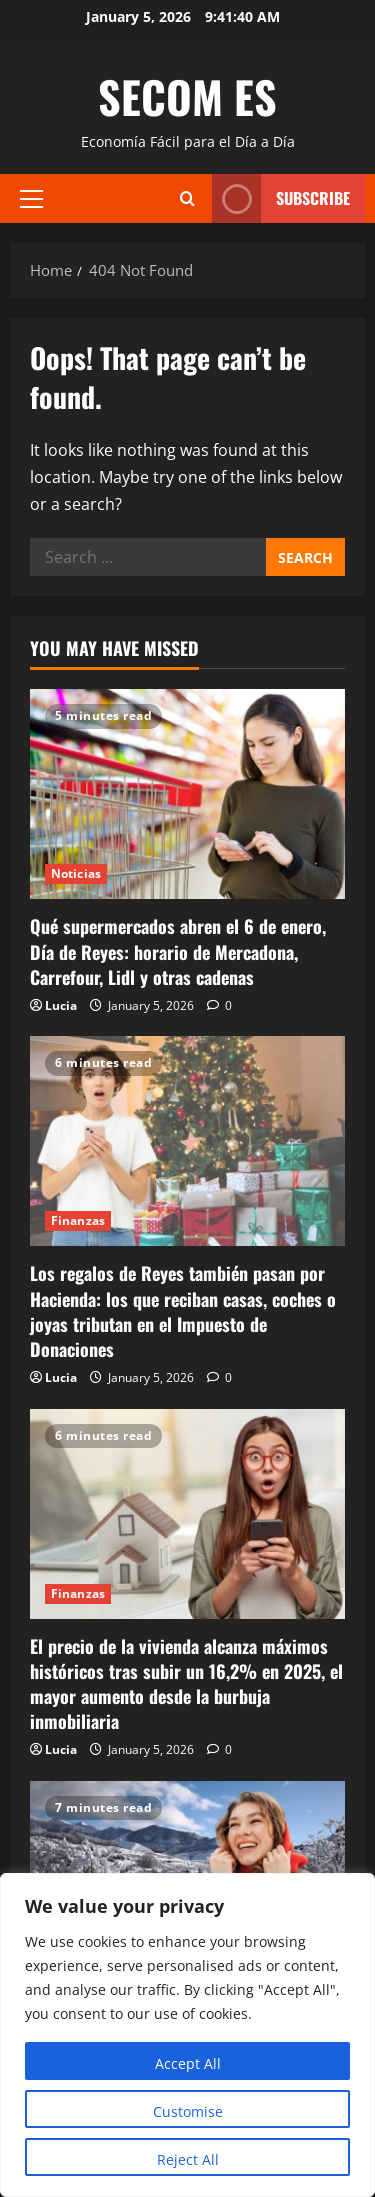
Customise (188, 2111)
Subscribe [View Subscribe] (281, 198)
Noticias (76, 873)
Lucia (61, 1005)
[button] (31, 198)
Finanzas (78, 1220)
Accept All (188, 2063)
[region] (187, 2035)
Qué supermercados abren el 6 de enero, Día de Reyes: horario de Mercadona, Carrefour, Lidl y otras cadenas (178, 951)
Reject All (188, 2159)
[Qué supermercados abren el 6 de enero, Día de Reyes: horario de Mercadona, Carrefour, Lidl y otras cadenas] (187, 794)
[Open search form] (187, 198)
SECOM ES (187, 96)
